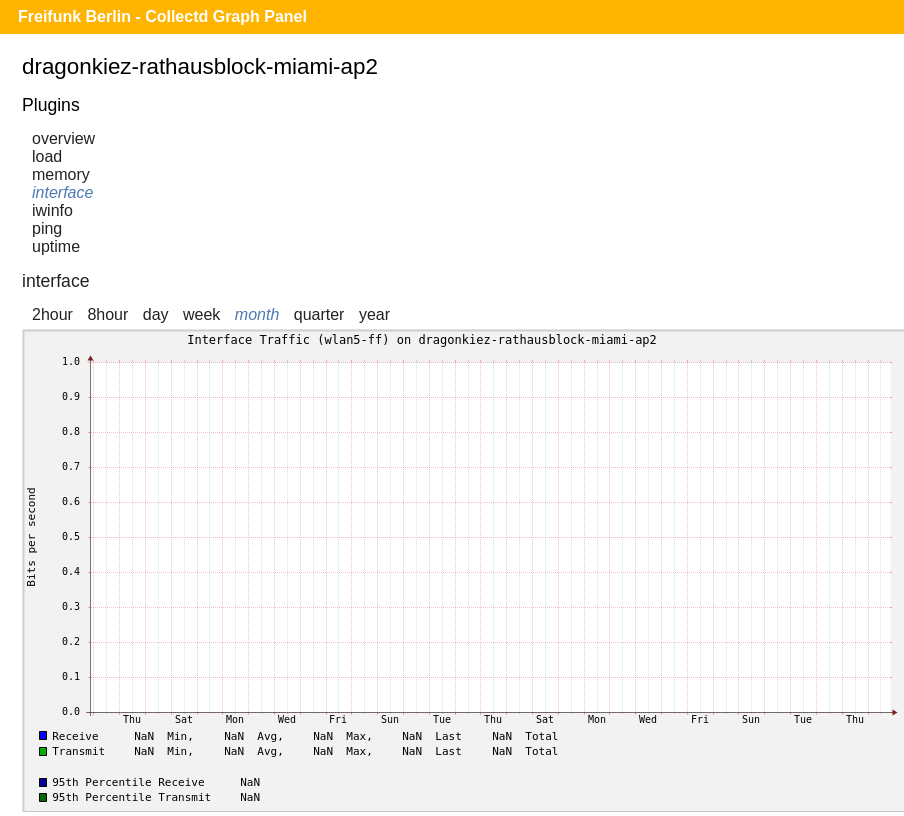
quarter (319, 314)
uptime (56, 246)
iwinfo (52, 210)
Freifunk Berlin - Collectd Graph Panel (162, 16)
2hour (52, 314)
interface (62, 192)
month (257, 314)
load (47, 156)
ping (47, 228)
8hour (107, 314)
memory (61, 174)
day (156, 314)
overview (63, 138)
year (374, 314)
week (201, 314)
